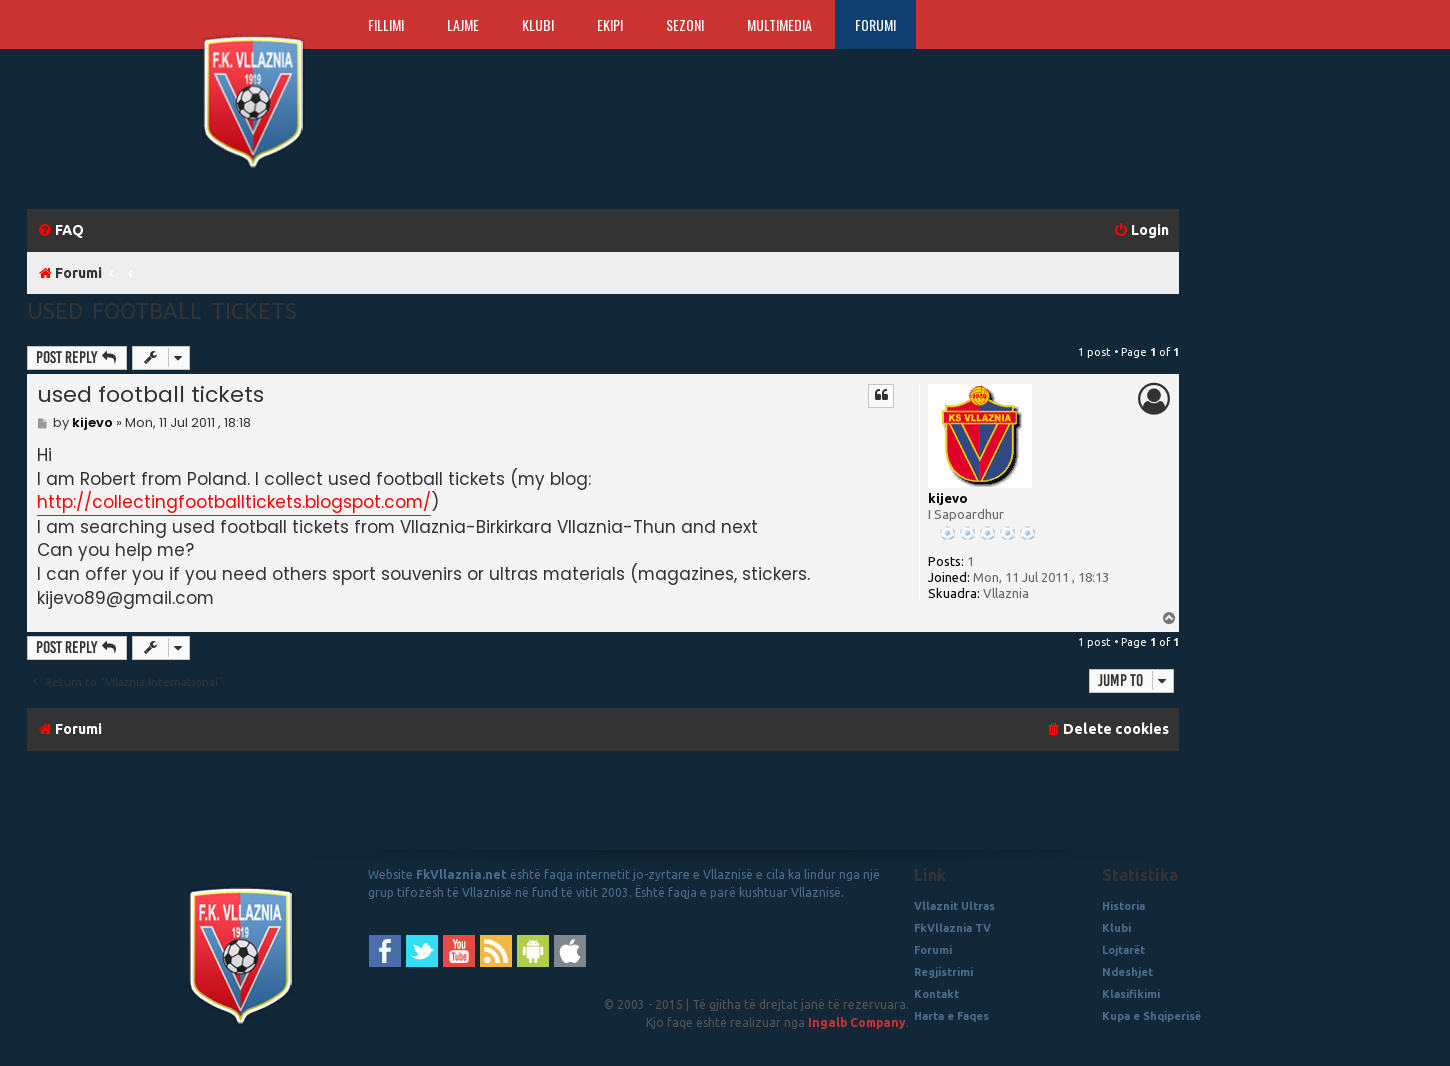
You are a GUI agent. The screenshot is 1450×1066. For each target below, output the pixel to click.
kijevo (948, 498)
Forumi (875, 24)
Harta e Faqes (951, 1016)
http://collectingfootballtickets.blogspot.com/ (234, 502)
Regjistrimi (943, 972)
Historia (1123, 906)
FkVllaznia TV (952, 928)
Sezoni (685, 24)
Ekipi (610, 24)
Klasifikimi (1131, 994)
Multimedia (779, 24)
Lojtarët (1123, 950)
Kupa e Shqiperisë (1151, 1016)
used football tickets (162, 310)
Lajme (463, 24)
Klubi (538, 24)
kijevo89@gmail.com (125, 598)
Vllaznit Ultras (954, 906)
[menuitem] (60, 230)
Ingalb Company (857, 1022)
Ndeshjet (1127, 972)
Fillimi (386, 24)
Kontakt (936, 994)
